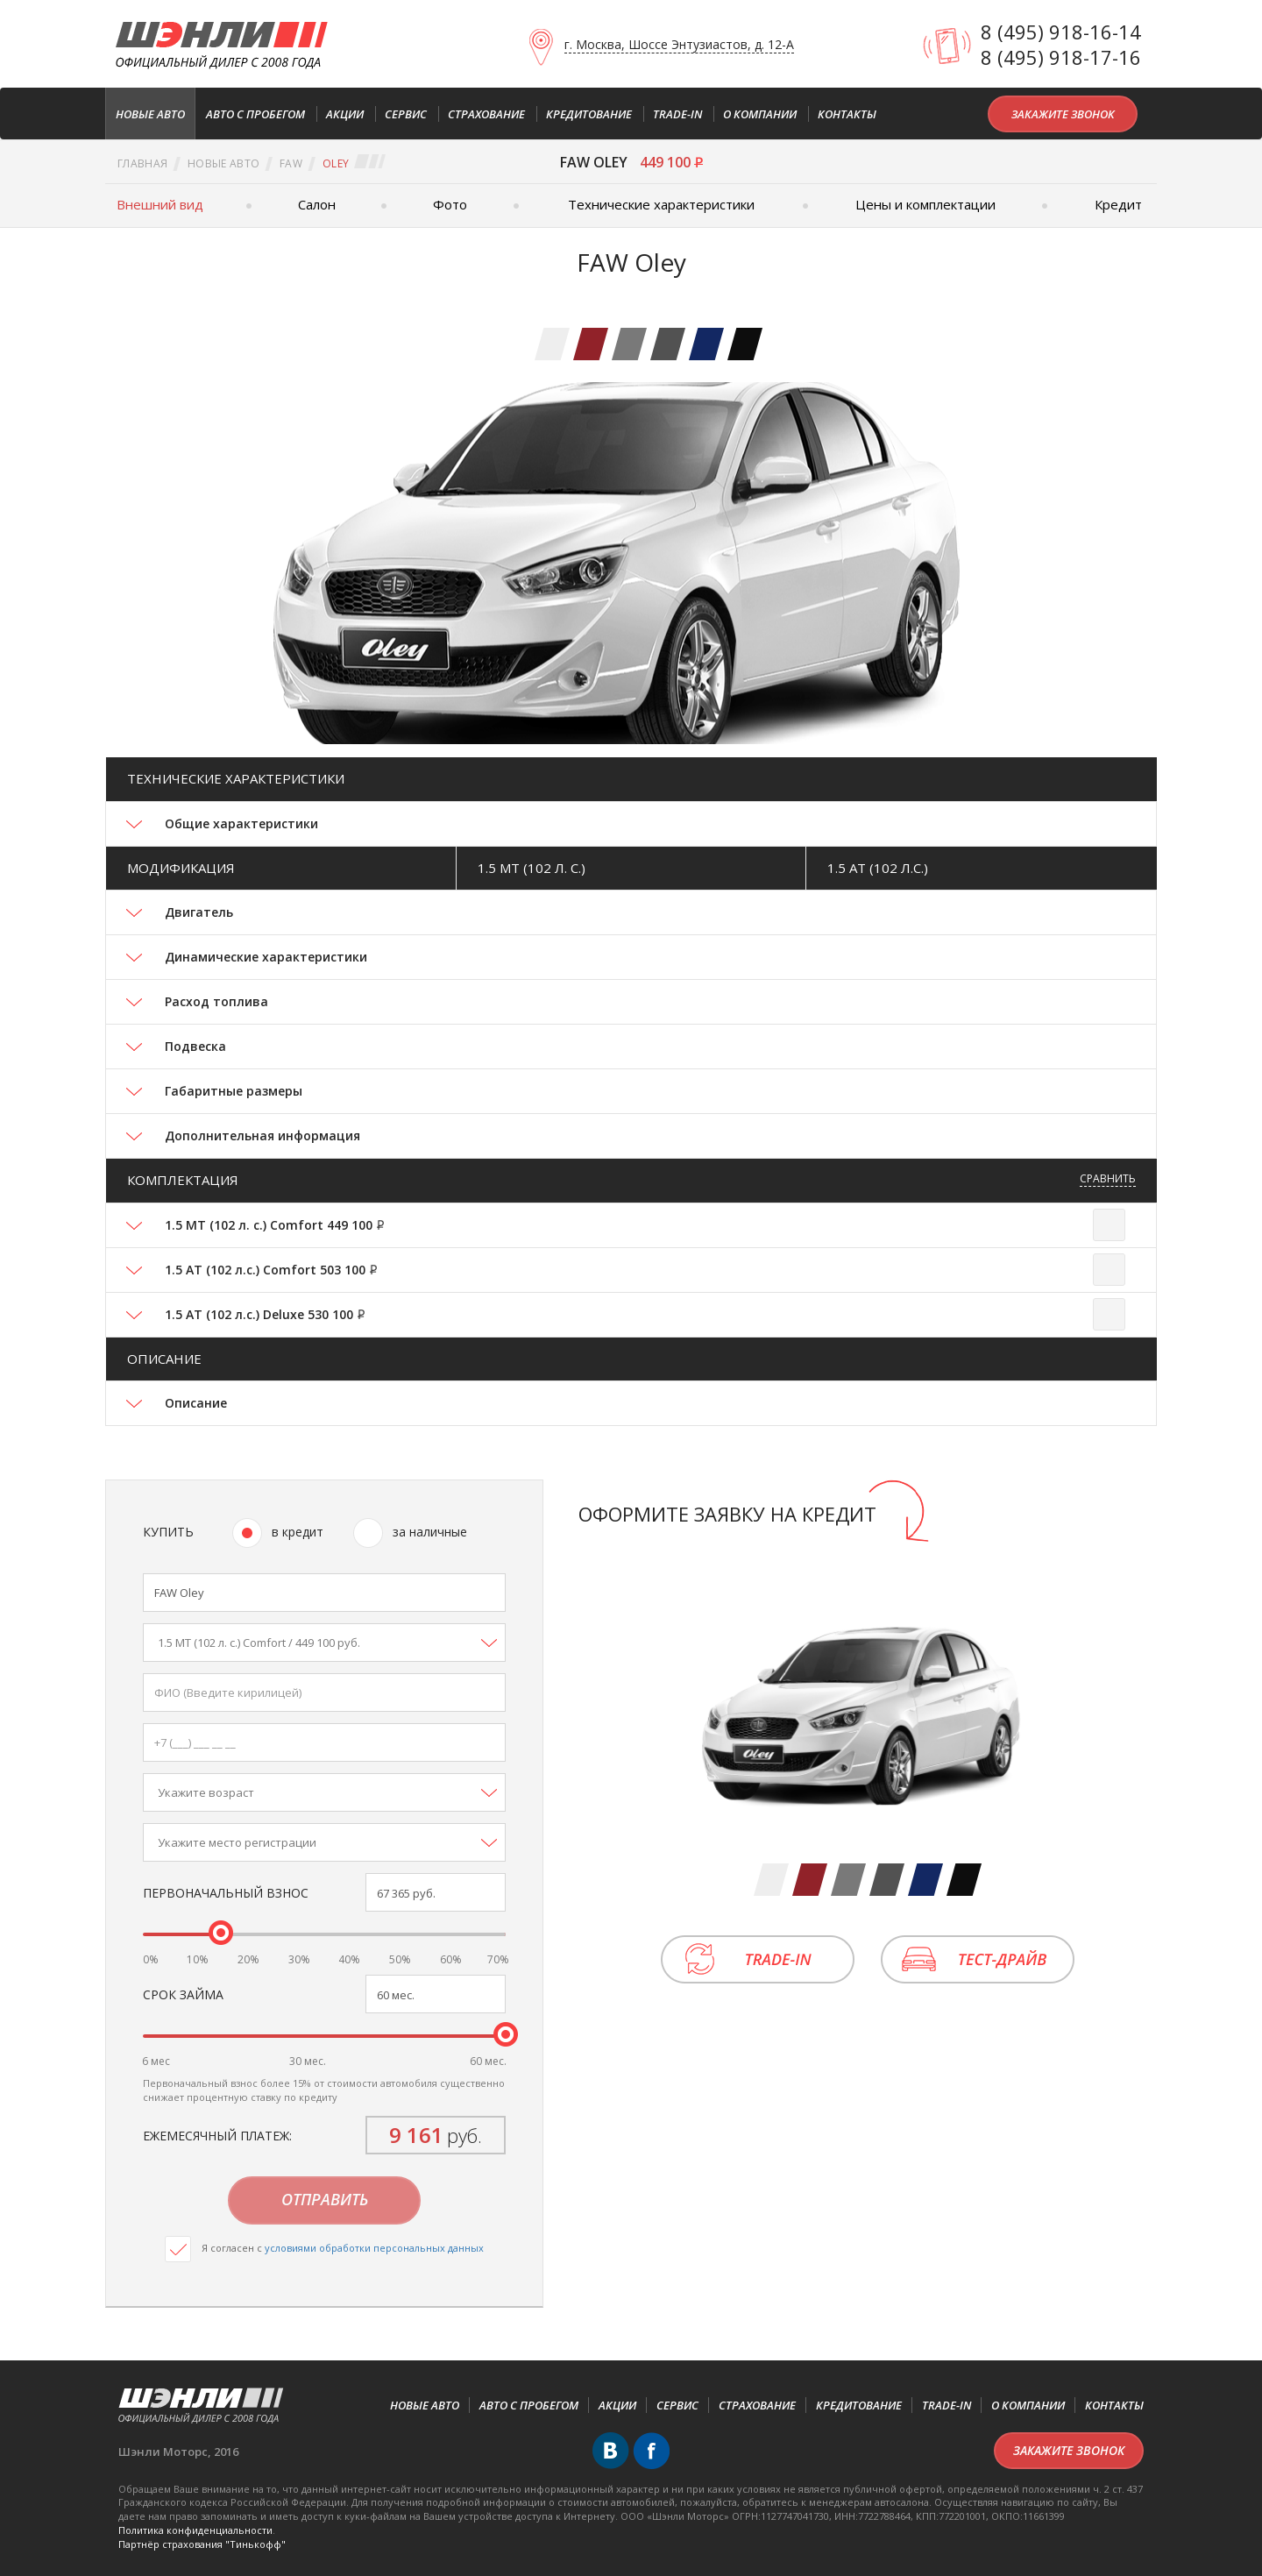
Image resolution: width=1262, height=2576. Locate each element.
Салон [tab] (317, 204)
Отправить (324, 2199)
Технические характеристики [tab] (661, 204)
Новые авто (223, 163)
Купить (168, 1531)
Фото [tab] (450, 204)
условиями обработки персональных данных (374, 2247)
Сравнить (1108, 1178)
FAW (291, 163)
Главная (142, 163)
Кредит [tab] (1118, 204)
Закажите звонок (1063, 114)
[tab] (552, 344)
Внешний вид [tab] (160, 204)
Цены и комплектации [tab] (925, 204)
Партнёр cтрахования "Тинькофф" (202, 2544)
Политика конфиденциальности (195, 2530)
